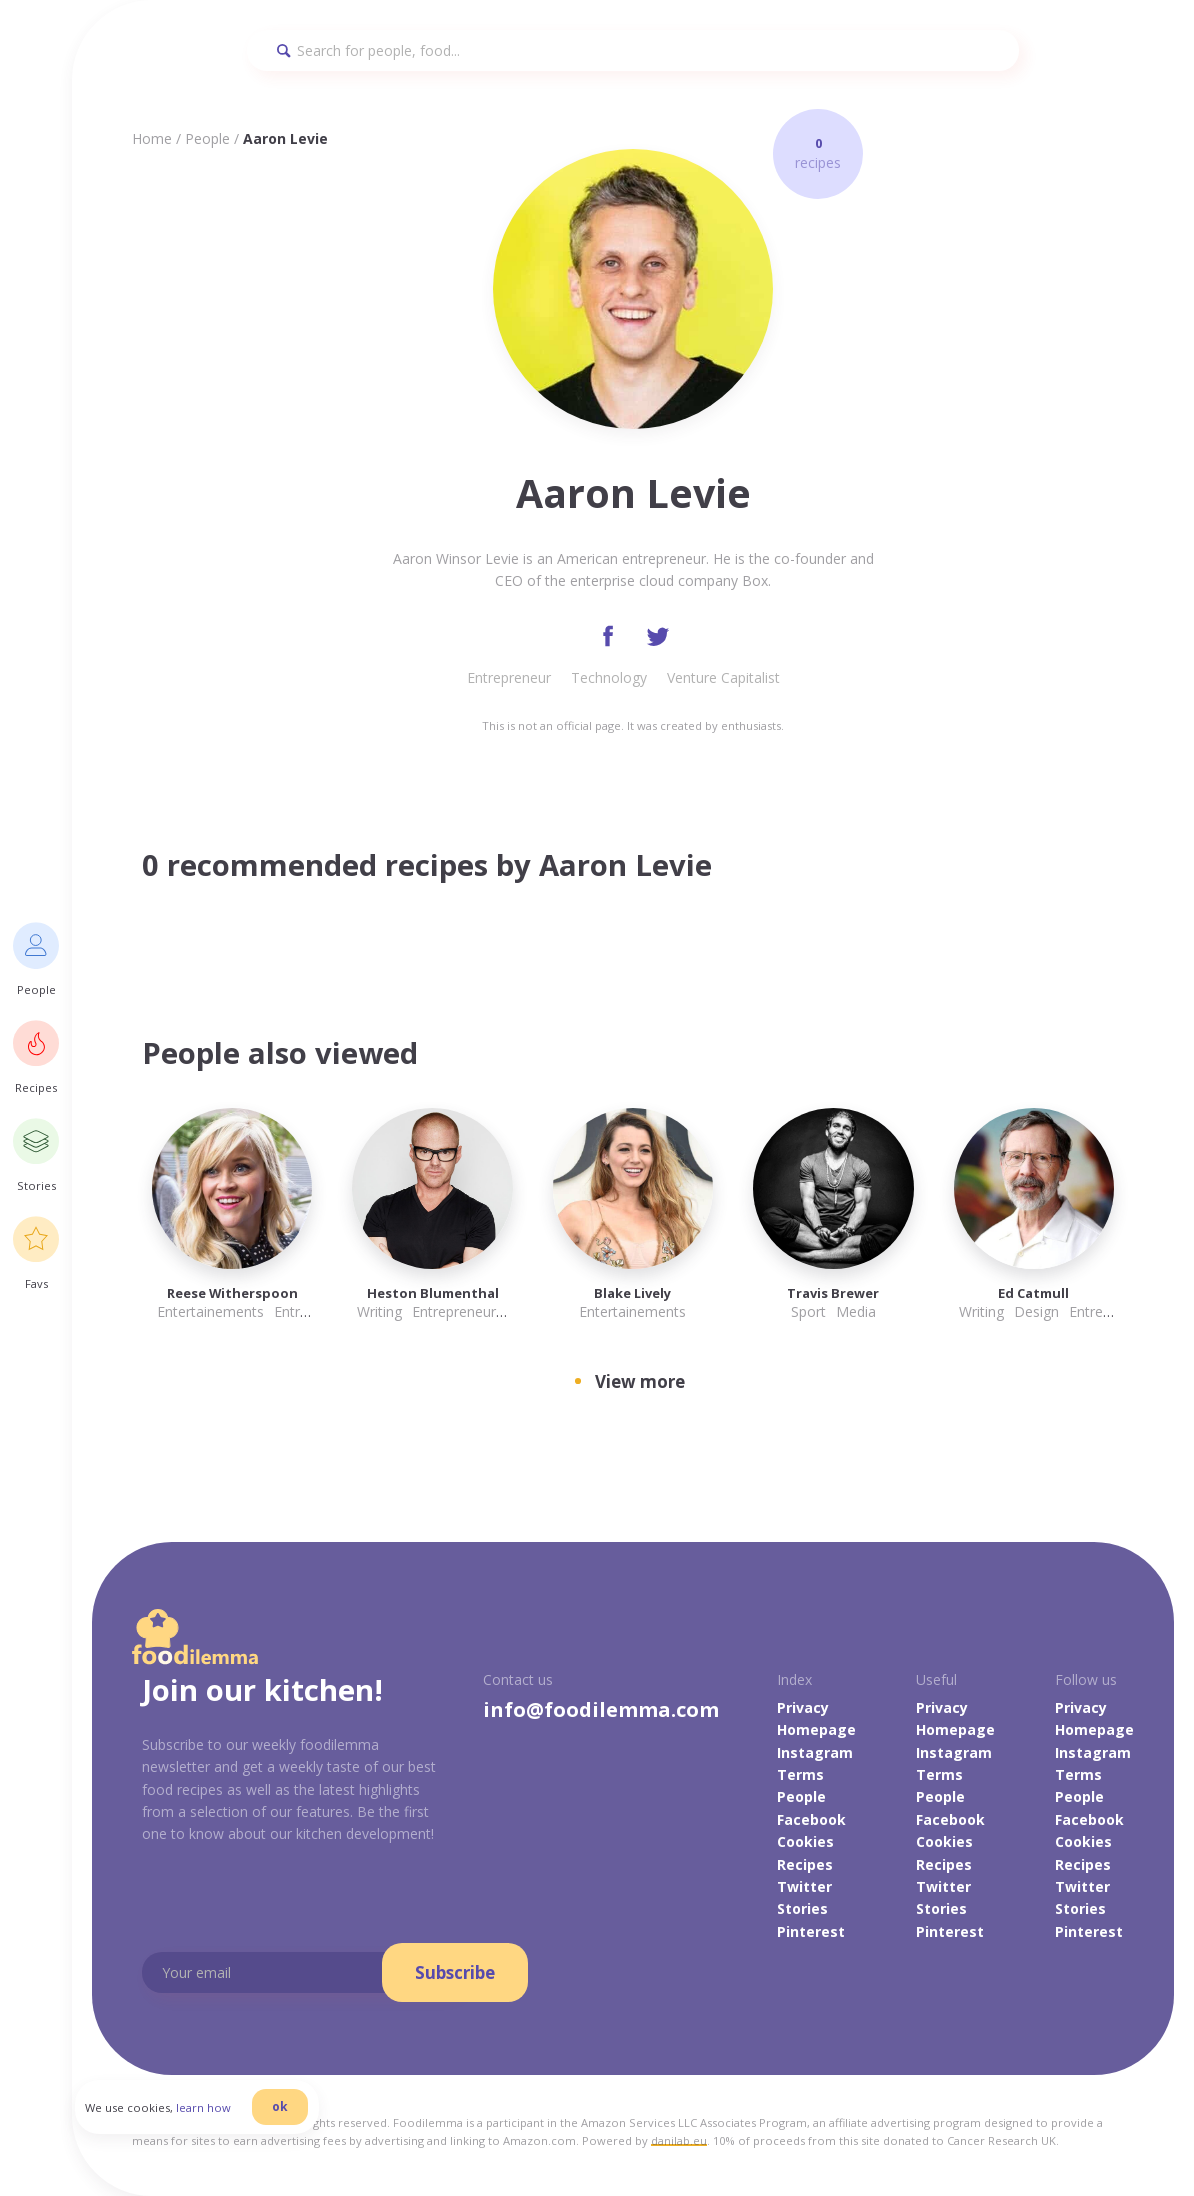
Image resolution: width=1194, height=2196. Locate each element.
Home (152, 138)
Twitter (804, 1888)
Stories (802, 1910)
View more (640, 1383)
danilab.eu (679, 2142)
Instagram (815, 1753)
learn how (220, 2119)
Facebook (811, 1821)
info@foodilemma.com (601, 1711)
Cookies (805, 1843)
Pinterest (811, 1933)
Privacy (803, 1709)
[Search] (633, 50)
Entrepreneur (509, 679)
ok (297, 2118)
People (207, 138)
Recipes (805, 1865)
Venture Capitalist (723, 679)
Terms (800, 1776)
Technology (609, 679)
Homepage (816, 1731)
